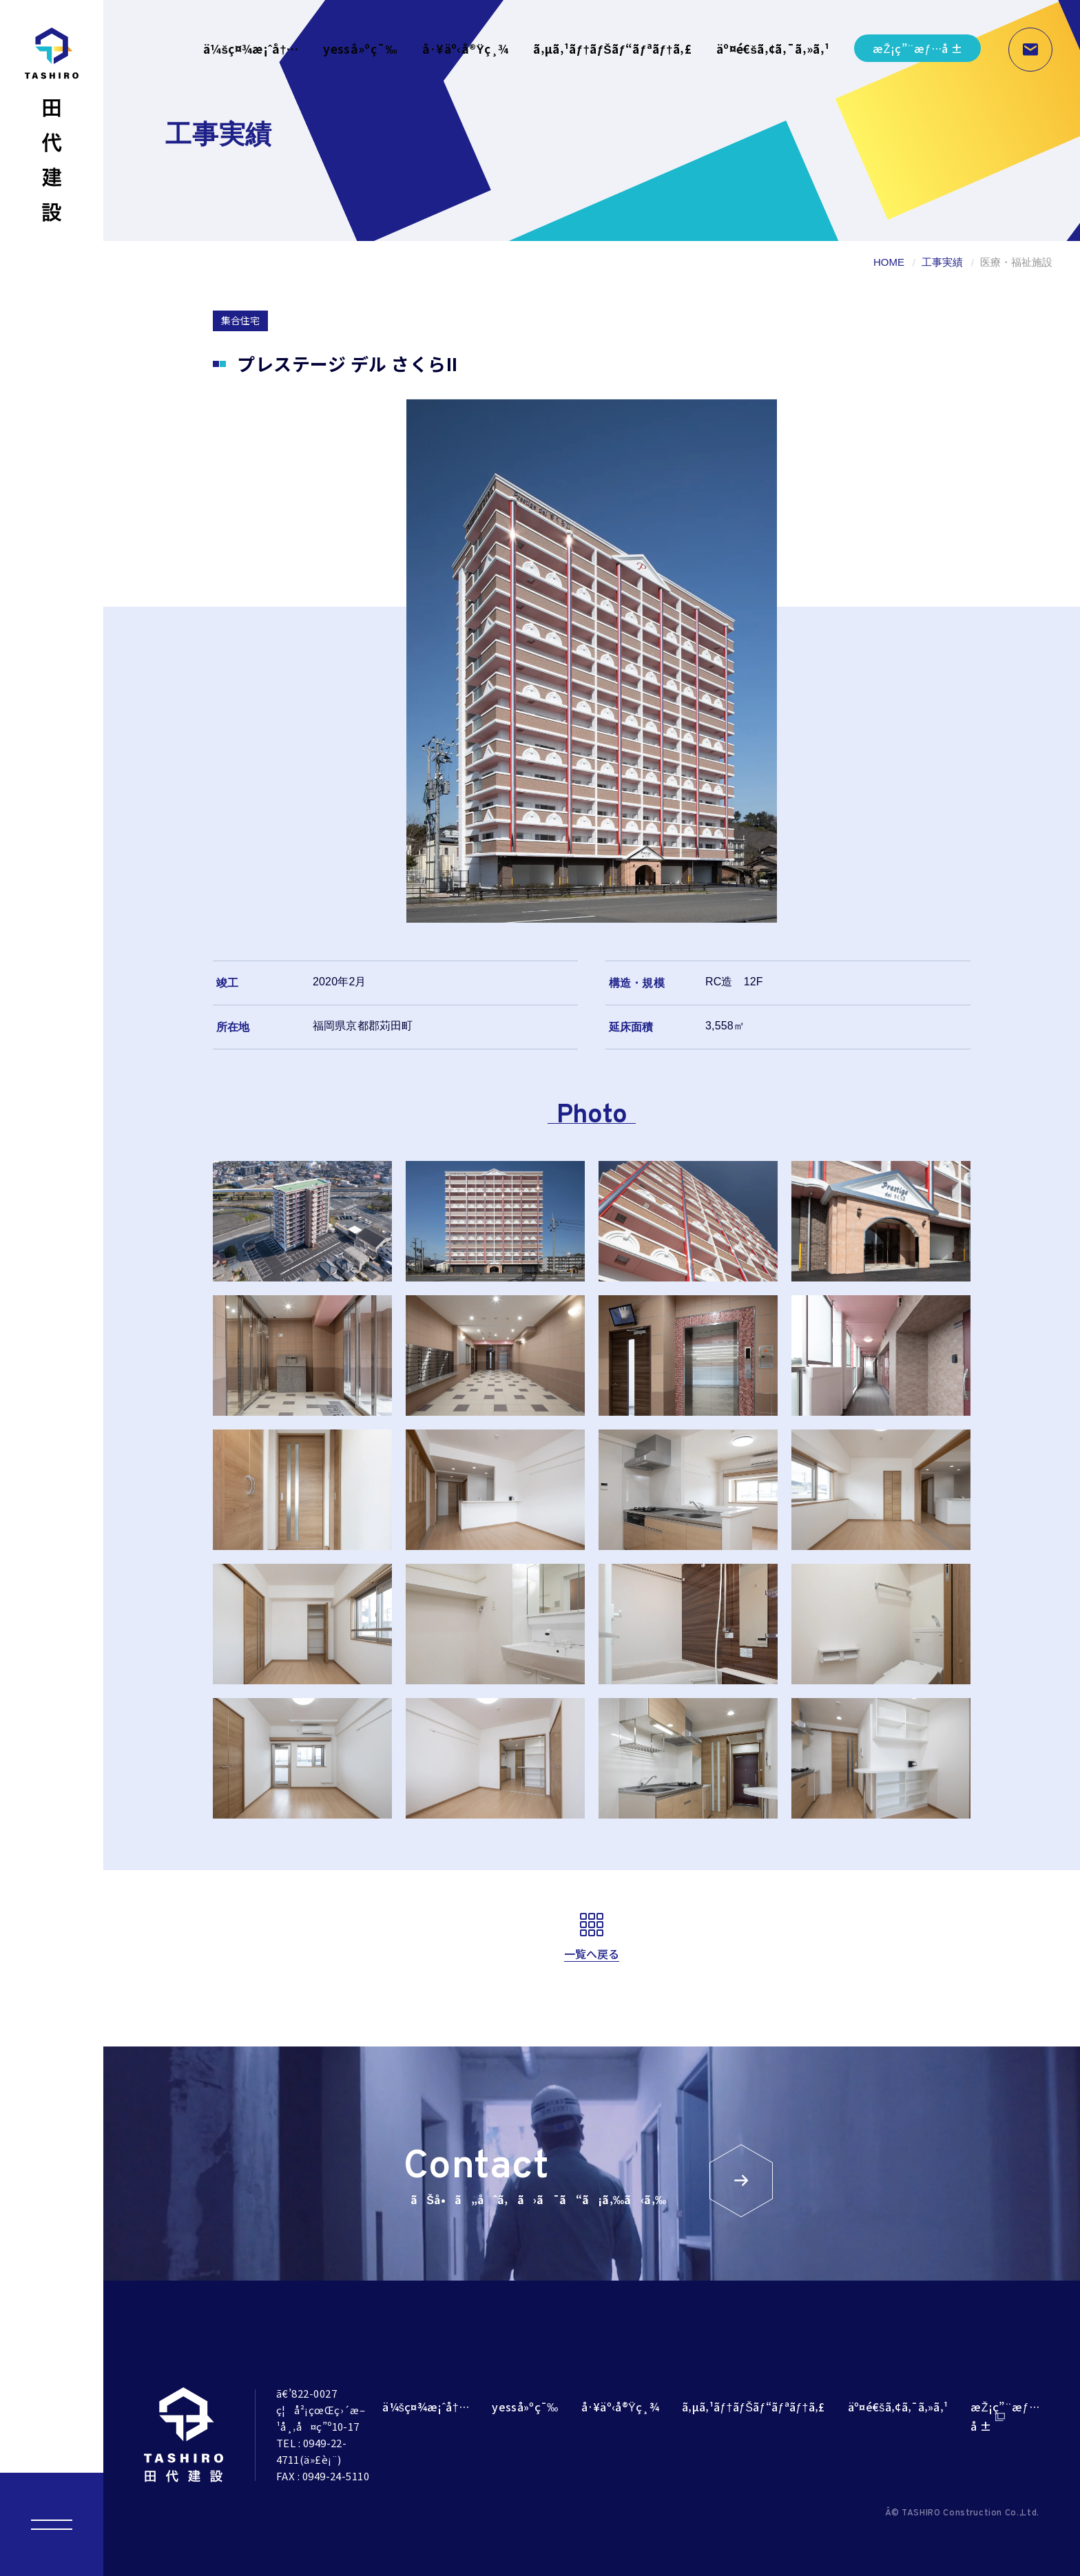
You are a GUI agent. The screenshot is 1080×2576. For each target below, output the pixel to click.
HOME (888, 262)
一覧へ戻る (592, 1953)
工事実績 (942, 262)
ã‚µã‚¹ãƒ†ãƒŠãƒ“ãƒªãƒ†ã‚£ (612, 48)
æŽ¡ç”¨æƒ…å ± (917, 48)
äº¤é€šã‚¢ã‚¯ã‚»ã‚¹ (773, 48)
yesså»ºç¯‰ (360, 48)
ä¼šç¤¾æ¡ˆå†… (251, 48)
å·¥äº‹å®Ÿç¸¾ (465, 48)
